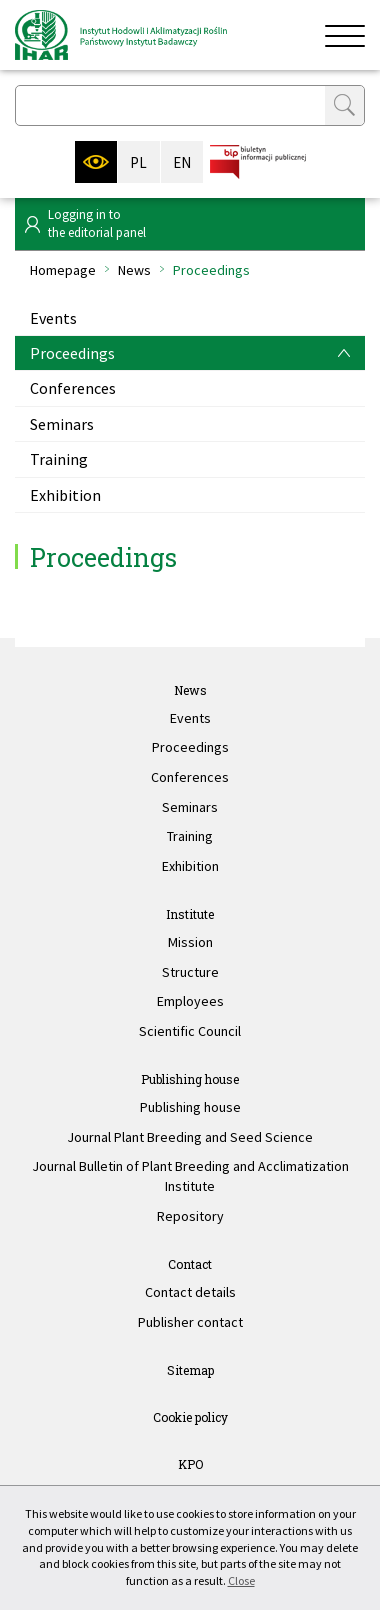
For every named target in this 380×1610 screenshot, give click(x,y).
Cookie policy (190, 1417)
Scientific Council (190, 1031)
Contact (190, 1264)
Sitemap (190, 1370)
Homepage (63, 270)
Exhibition (65, 495)
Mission (190, 942)
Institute (190, 914)
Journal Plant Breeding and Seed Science (190, 1137)
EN (182, 162)
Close (241, 1580)
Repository (190, 1216)
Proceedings (72, 353)
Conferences (73, 388)
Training (59, 459)
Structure (190, 972)
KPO (190, 1464)
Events (53, 318)
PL (138, 162)
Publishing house (190, 1079)
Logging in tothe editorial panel (97, 223)
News (134, 270)
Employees (190, 1001)
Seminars (62, 424)
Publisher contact (190, 1322)
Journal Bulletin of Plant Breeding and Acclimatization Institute (190, 1176)
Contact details (190, 1292)
